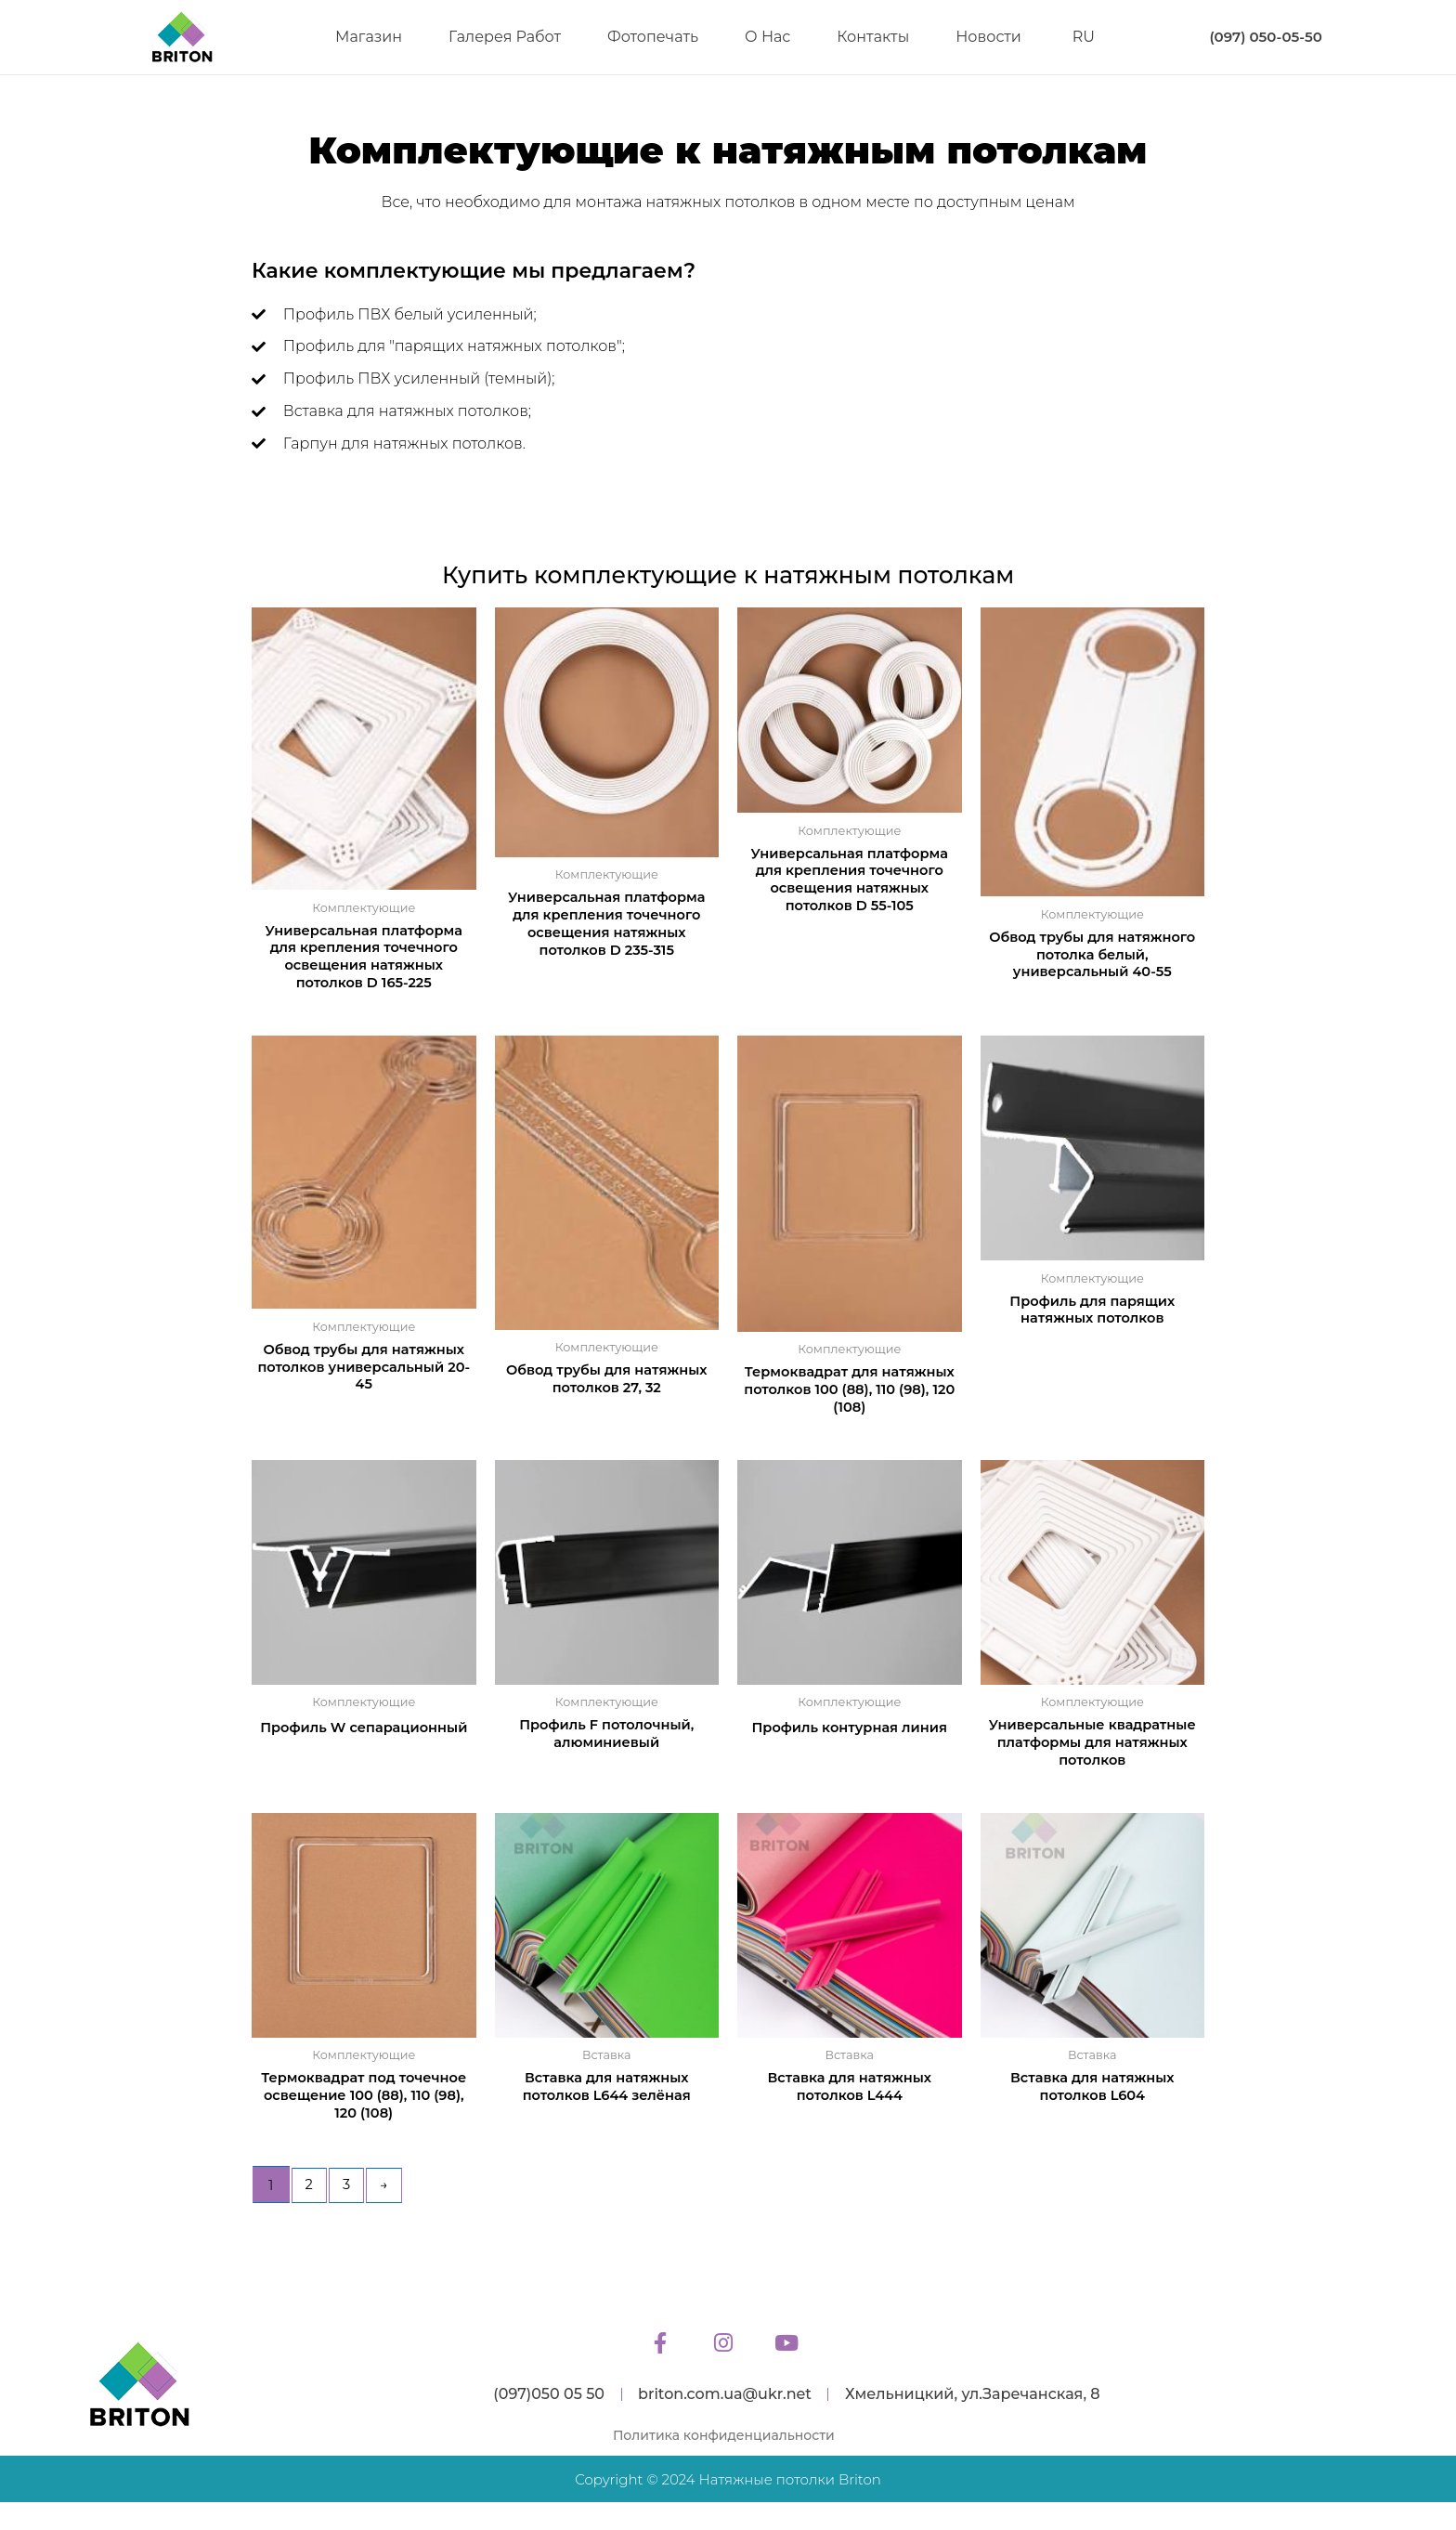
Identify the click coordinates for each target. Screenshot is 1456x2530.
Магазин (368, 37)
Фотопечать (652, 37)
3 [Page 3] (348, 2193)
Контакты (873, 37)
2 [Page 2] (310, 2193)
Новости (988, 37)
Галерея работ (504, 37)
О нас (767, 37)
